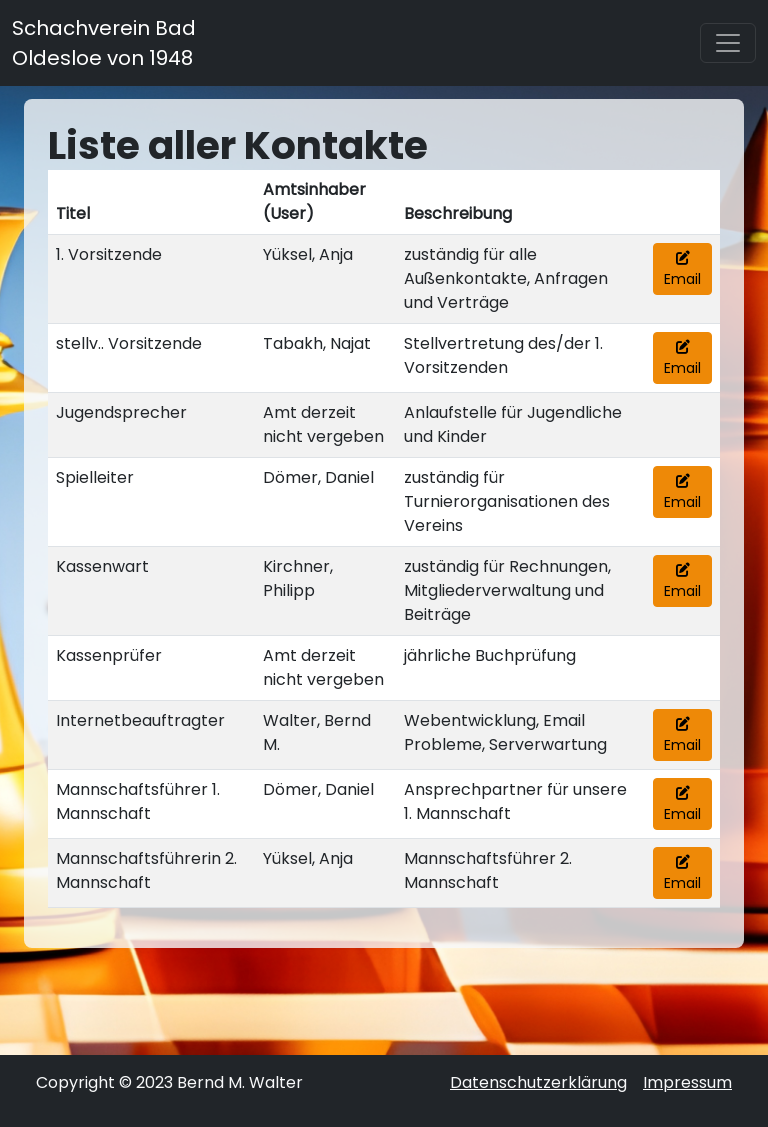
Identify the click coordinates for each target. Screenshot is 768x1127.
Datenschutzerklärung (538, 1082)
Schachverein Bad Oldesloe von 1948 (104, 43)
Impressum (687, 1082)
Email (682, 270)
